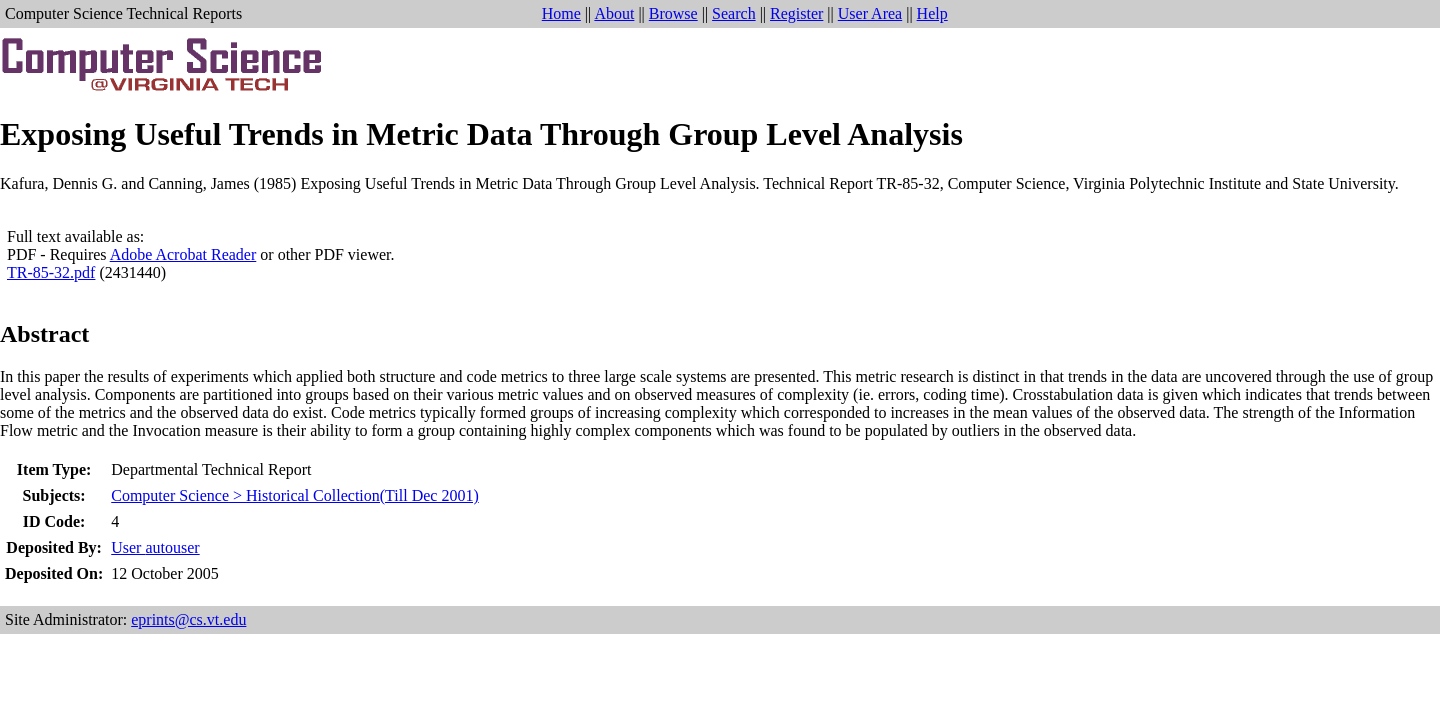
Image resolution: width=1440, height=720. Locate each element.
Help (932, 13)
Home (561, 13)
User (155, 547)
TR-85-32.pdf (51, 272)
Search (734, 13)
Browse (673, 13)
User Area (870, 13)
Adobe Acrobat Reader (183, 254)
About (614, 13)
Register (796, 13)
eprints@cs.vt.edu (188, 619)
